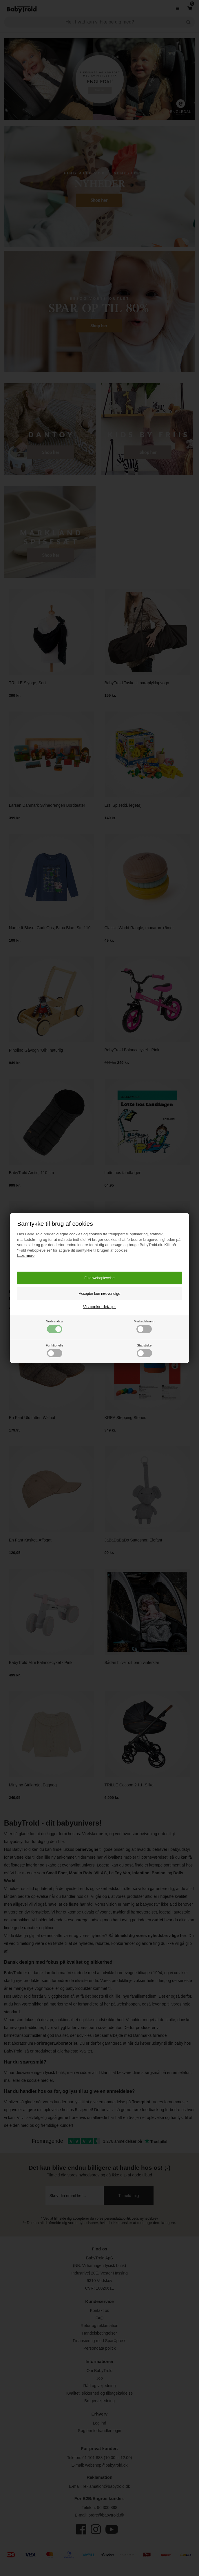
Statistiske (144, 1350)
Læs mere (25, 1255)
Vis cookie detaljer (99, 1306)
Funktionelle (54, 1350)
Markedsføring (144, 1326)
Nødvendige (54, 1326)
